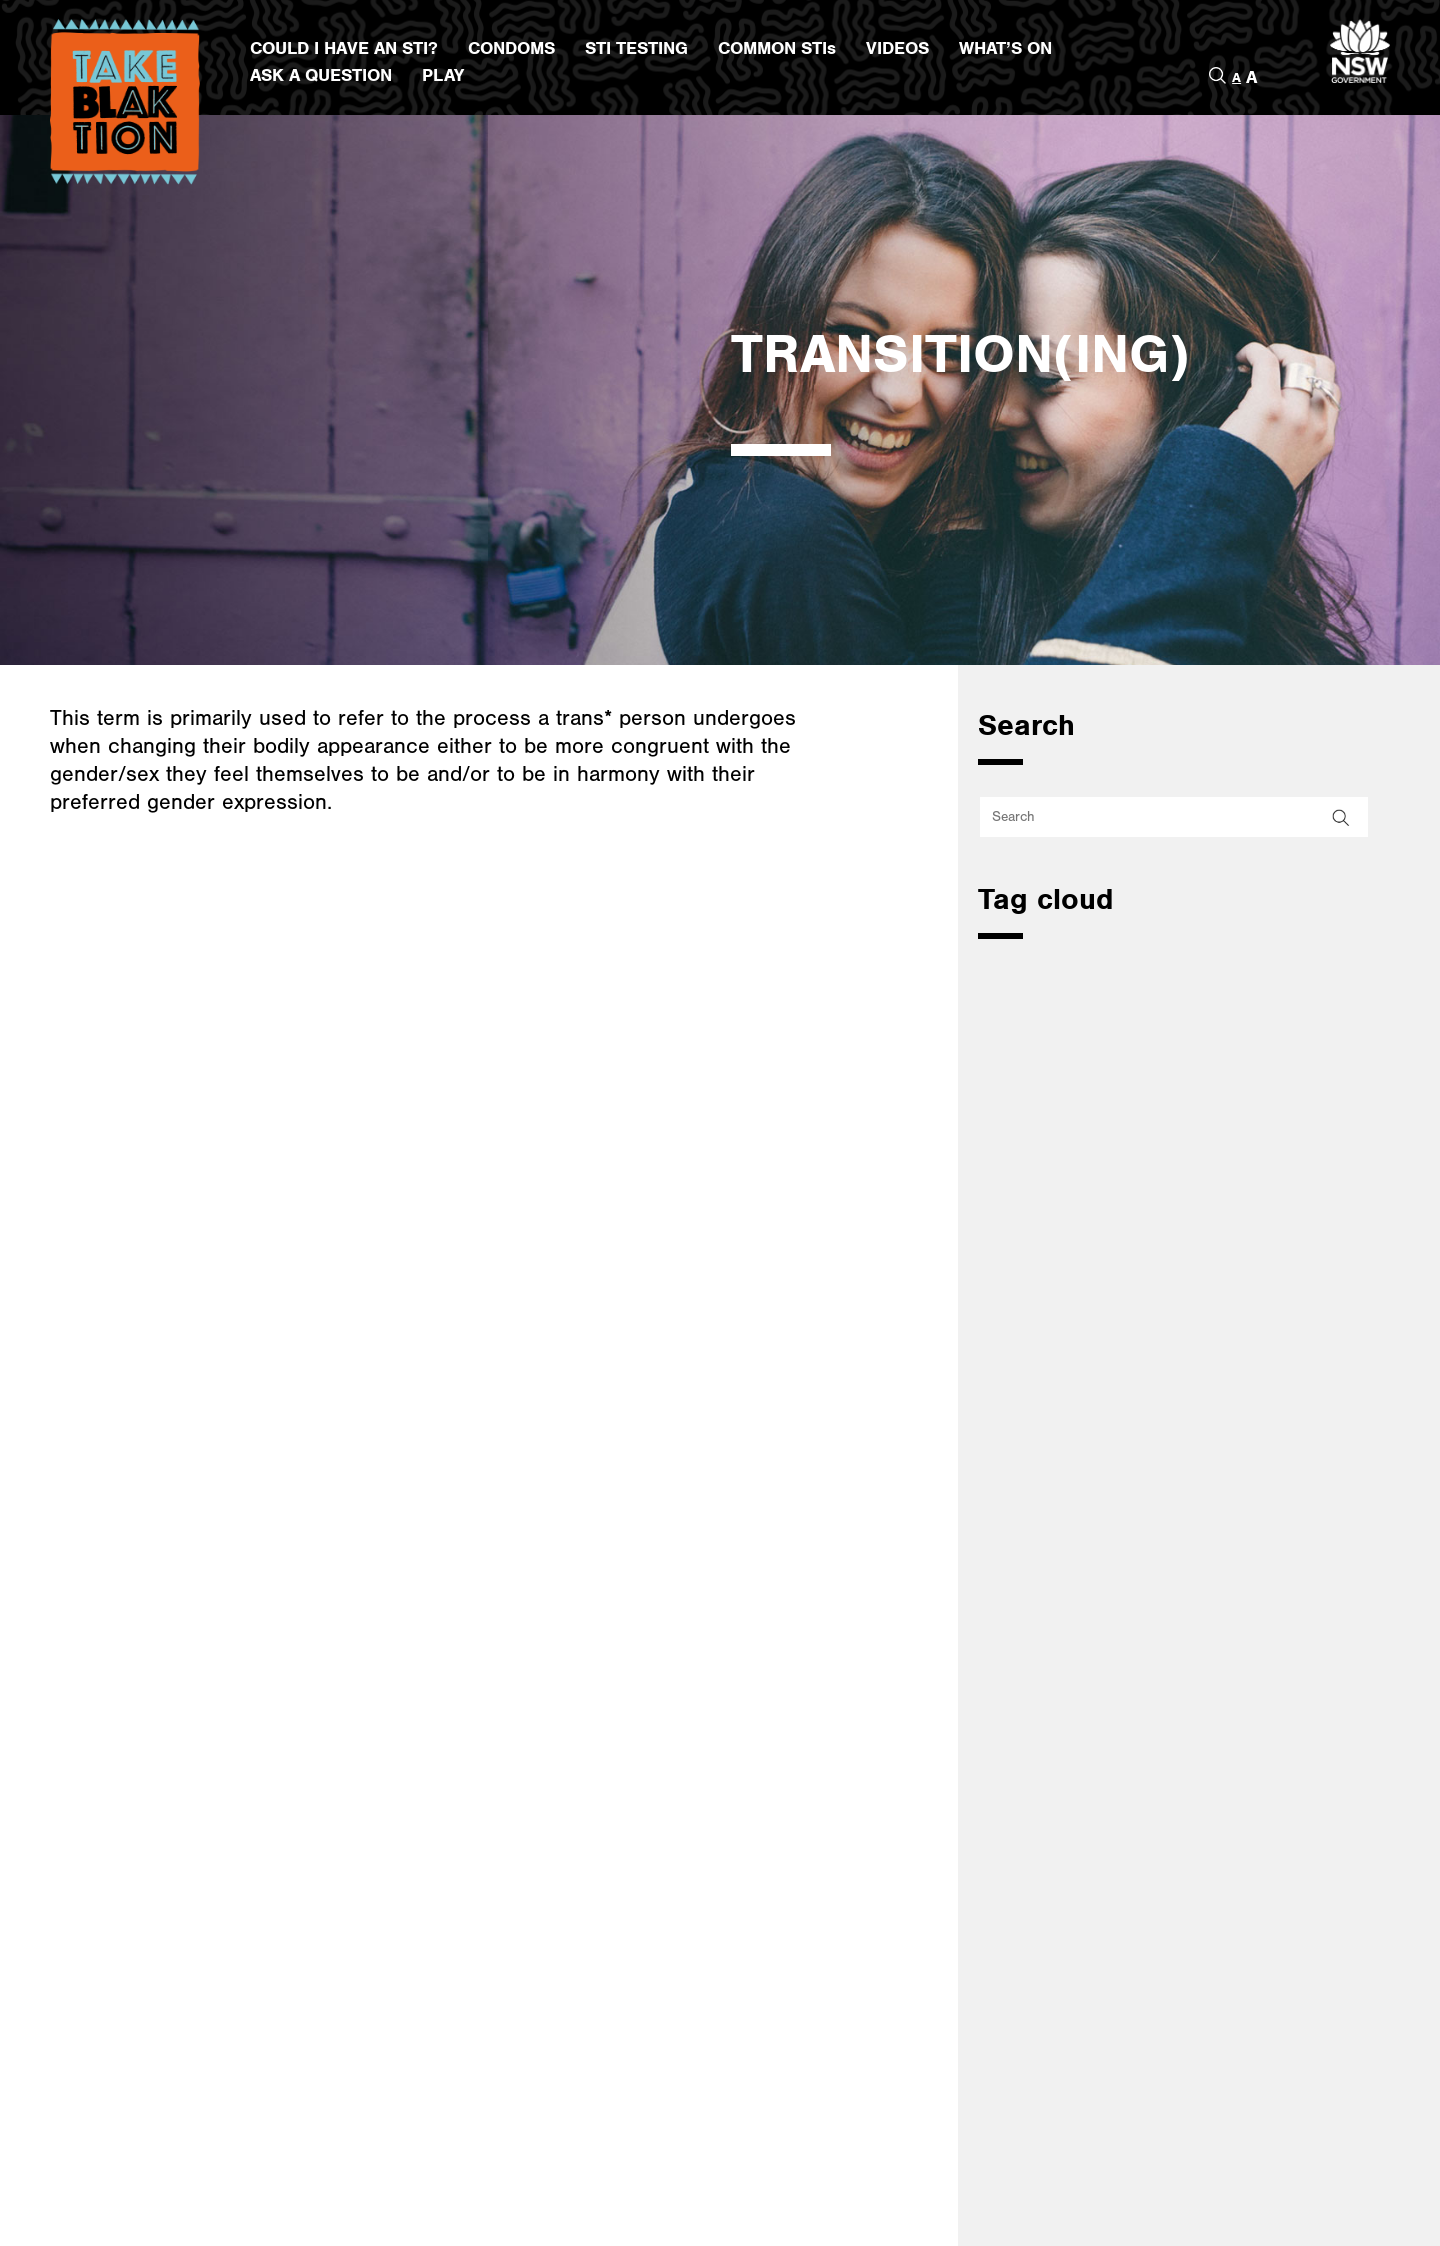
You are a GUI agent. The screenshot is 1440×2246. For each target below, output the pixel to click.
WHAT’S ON (1005, 48)
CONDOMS (511, 48)
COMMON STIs (777, 48)
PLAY (443, 75)
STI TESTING (636, 48)
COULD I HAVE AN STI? (344, 48)
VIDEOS (897, 48)
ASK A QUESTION (321, 75)
